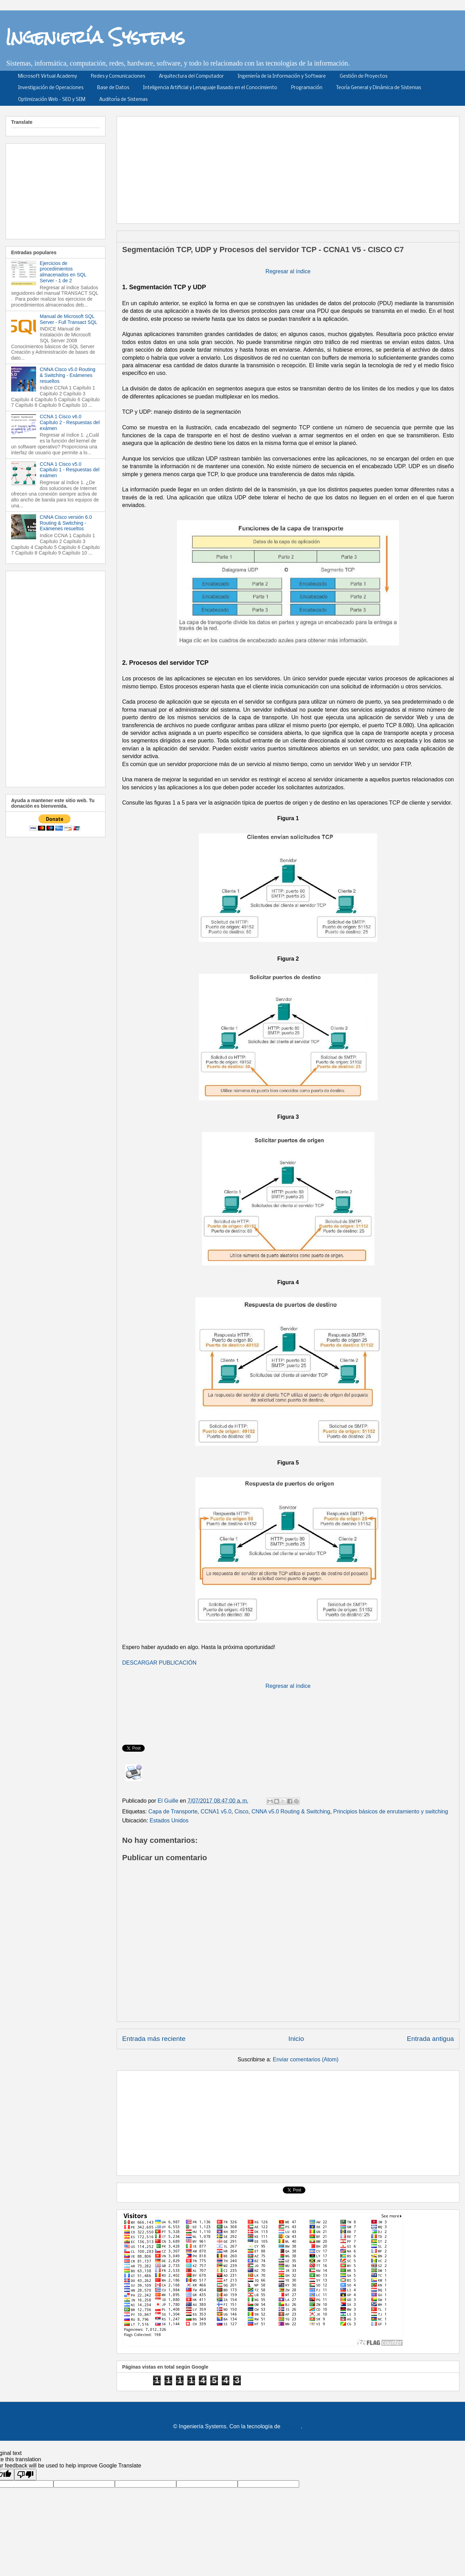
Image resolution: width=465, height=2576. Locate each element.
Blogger (291, 2426)
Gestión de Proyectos (363, 76)
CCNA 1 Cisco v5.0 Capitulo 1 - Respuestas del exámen (70, 470)
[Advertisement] (283, 167)
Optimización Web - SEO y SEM (51, 99)
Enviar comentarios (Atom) (305, 2059)
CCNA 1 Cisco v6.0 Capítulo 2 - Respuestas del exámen (70, 422)
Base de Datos (113, 88)
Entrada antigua (430, 2038)
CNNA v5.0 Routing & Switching (291, 1811)
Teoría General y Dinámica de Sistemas (378, 88)
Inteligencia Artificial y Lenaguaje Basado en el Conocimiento (210, 88)
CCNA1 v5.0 (216, 1811)
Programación (306, 88)
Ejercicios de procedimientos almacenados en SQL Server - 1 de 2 (63, 271)
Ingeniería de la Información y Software (282, 76)
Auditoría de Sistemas (123, 99)
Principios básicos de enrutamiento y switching (390, 1811)
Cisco (241, 1811)
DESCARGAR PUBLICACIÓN (159, 1663)
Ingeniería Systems (95, 36)
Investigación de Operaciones (50, 88)
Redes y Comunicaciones (118, 76)
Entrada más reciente (153, 2038)
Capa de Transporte (173, 1811)
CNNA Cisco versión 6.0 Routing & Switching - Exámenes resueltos (66, 523)
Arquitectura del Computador (191, 76)
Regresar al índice (288, 271)
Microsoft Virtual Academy (47, 76)
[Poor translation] (25, 2474)
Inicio (296, 2038)
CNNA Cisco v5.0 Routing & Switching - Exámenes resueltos (67, 375)
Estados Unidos (169, 1820)
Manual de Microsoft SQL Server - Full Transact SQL (69, 319)
